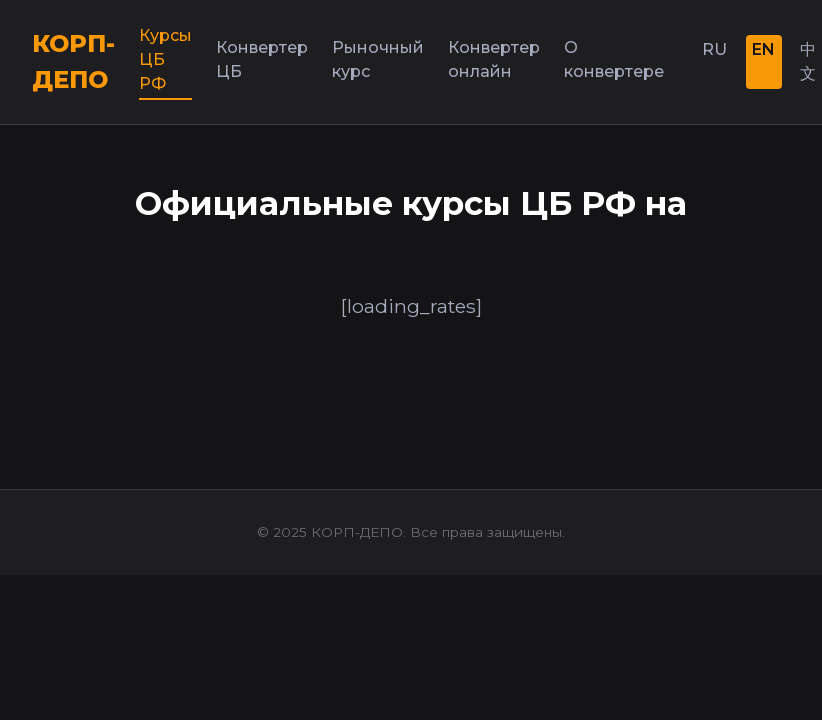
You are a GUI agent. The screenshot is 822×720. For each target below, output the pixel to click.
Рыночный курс (378, 59)
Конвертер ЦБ (262, 59)
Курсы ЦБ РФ (165, 59)
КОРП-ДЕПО (73, 61)
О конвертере (614, 59)
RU (714, 49)
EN (763, 49)
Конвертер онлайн (494, 59)
